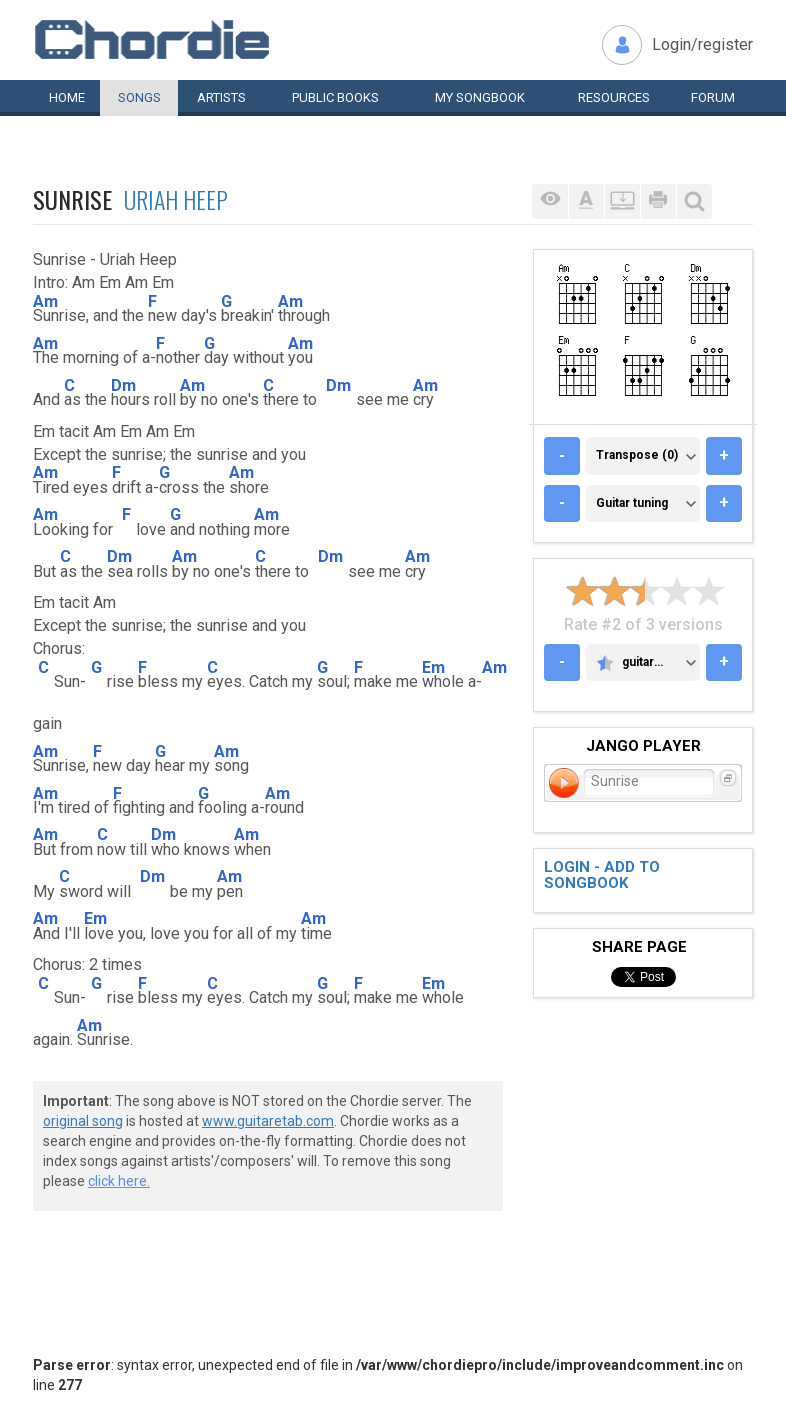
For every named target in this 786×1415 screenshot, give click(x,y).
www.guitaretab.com (268, 1121)
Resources (614, 97)
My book (480, 97)
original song (83, 1121)
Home (67, 97)
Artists (221, 97)
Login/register (702, 44)
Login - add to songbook (602, 875)
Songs (139, 97)
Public (335, 97)
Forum (713, 97)
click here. (119, 1181)
